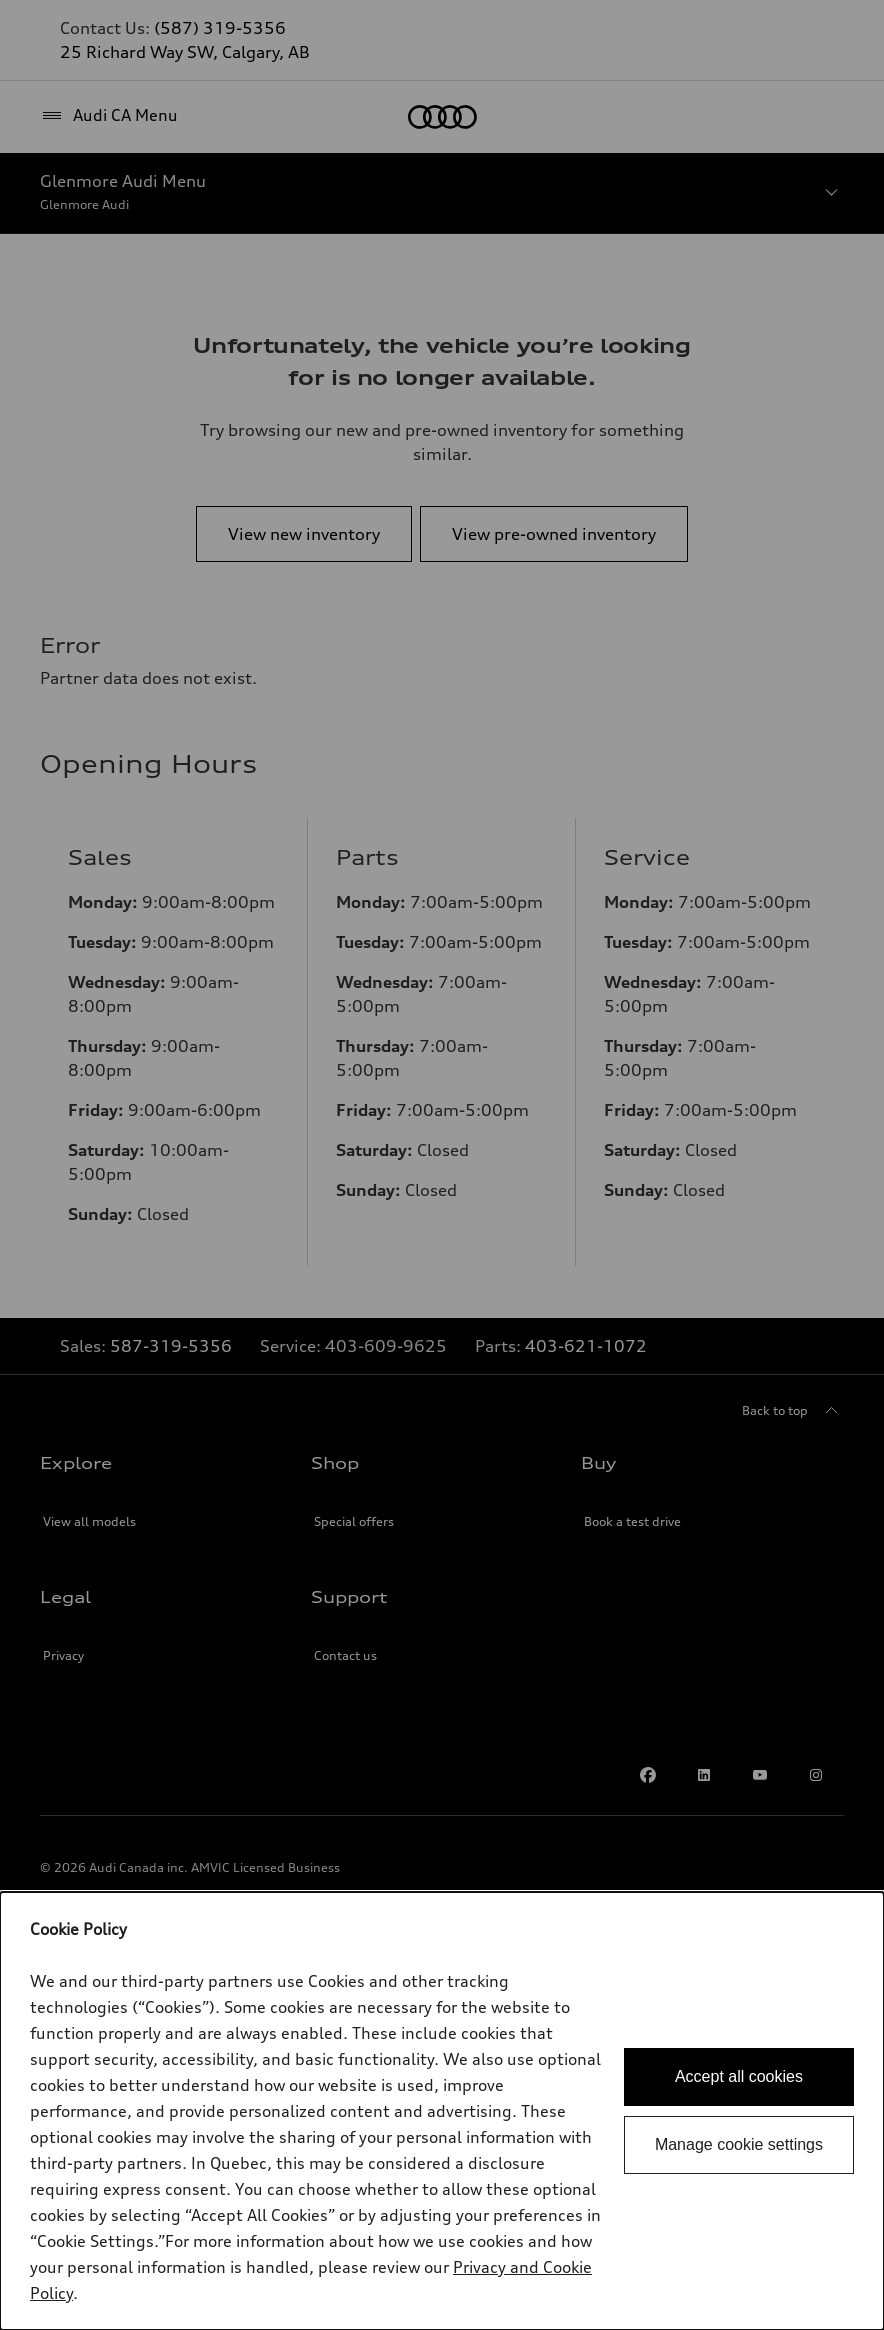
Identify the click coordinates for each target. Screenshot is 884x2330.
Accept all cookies (739, 2076)
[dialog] (442, 2111)
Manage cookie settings (739, 2144)
